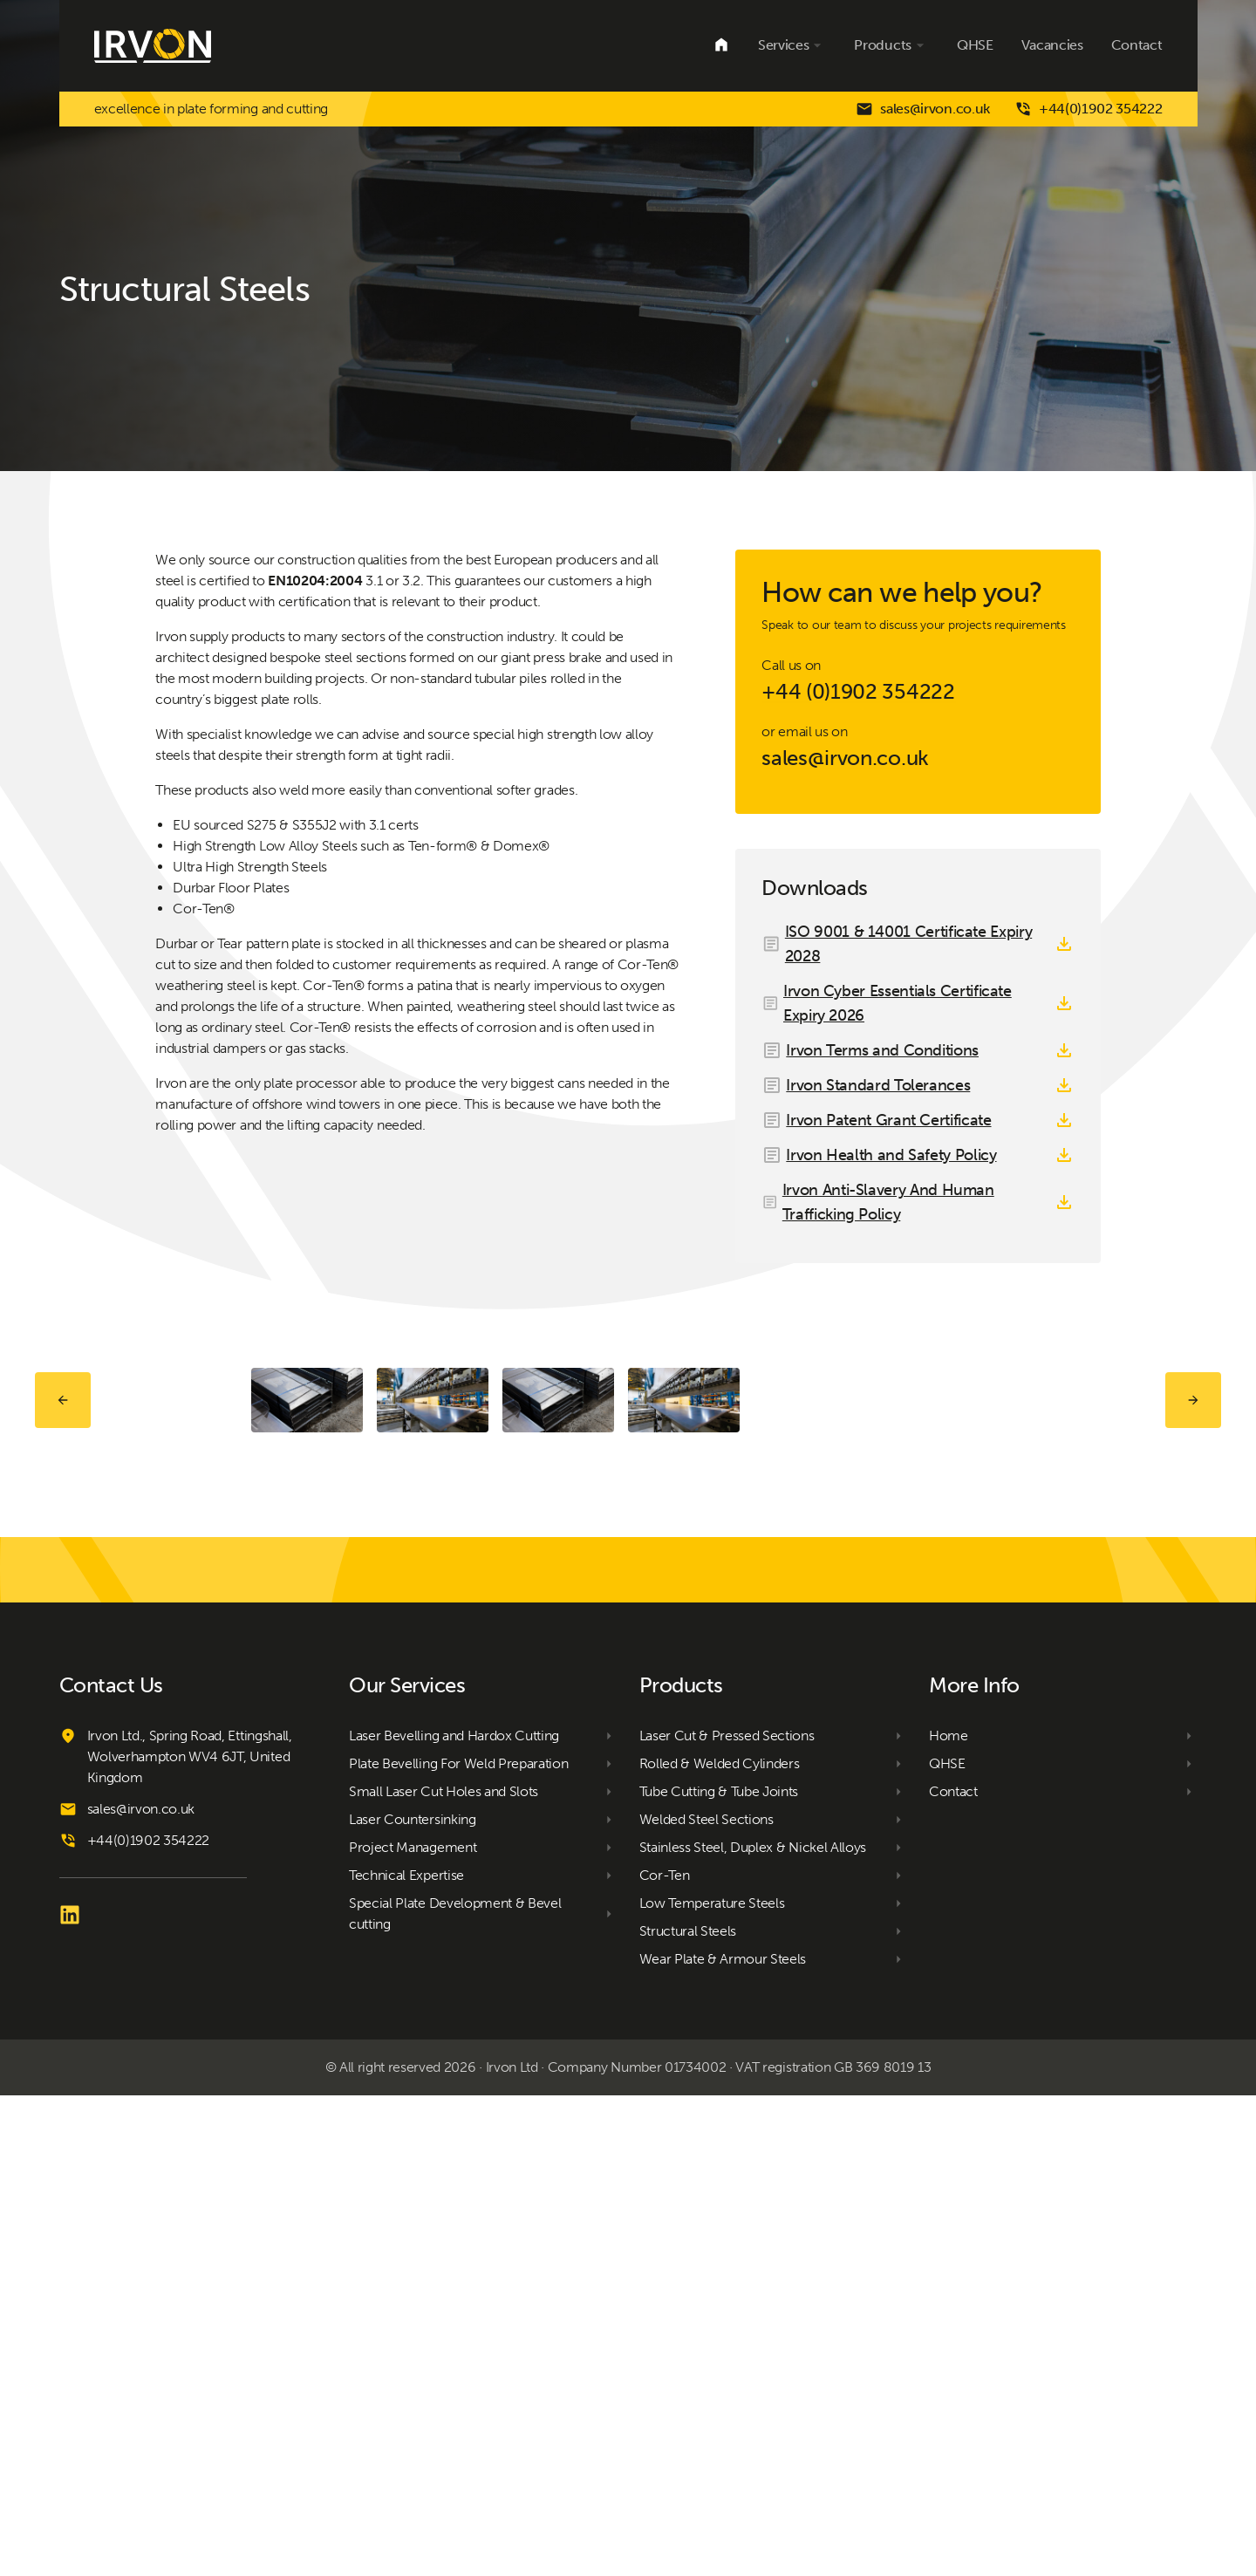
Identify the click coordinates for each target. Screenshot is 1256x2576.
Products (891, 45)
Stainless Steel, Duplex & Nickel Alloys (753, 2328)
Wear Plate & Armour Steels (723, 2439)
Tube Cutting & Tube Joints (719, 2272)
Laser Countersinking (412, 2300)
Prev (63, 1641)
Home (721, 45)
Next (1193, 1641)
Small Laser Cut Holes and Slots (443, 2272)
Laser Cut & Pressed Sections (727, 2216)
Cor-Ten (664, 2355)
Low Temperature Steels (712, 2383)
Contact (1137, 45)
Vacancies (1052, 45)
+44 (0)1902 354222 (857, 691)
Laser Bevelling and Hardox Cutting (454, 2216)
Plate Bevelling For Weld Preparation (458, 2244)
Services (792, 45)
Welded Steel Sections (706, 2300)
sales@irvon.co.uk (923, 109)
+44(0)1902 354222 (1088, 109)
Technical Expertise (406, 2355)
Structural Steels (688, 2411)
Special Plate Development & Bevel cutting (455, 2394)
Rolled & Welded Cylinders (719, 2244)
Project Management (412, 2328)
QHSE (975, 45)
